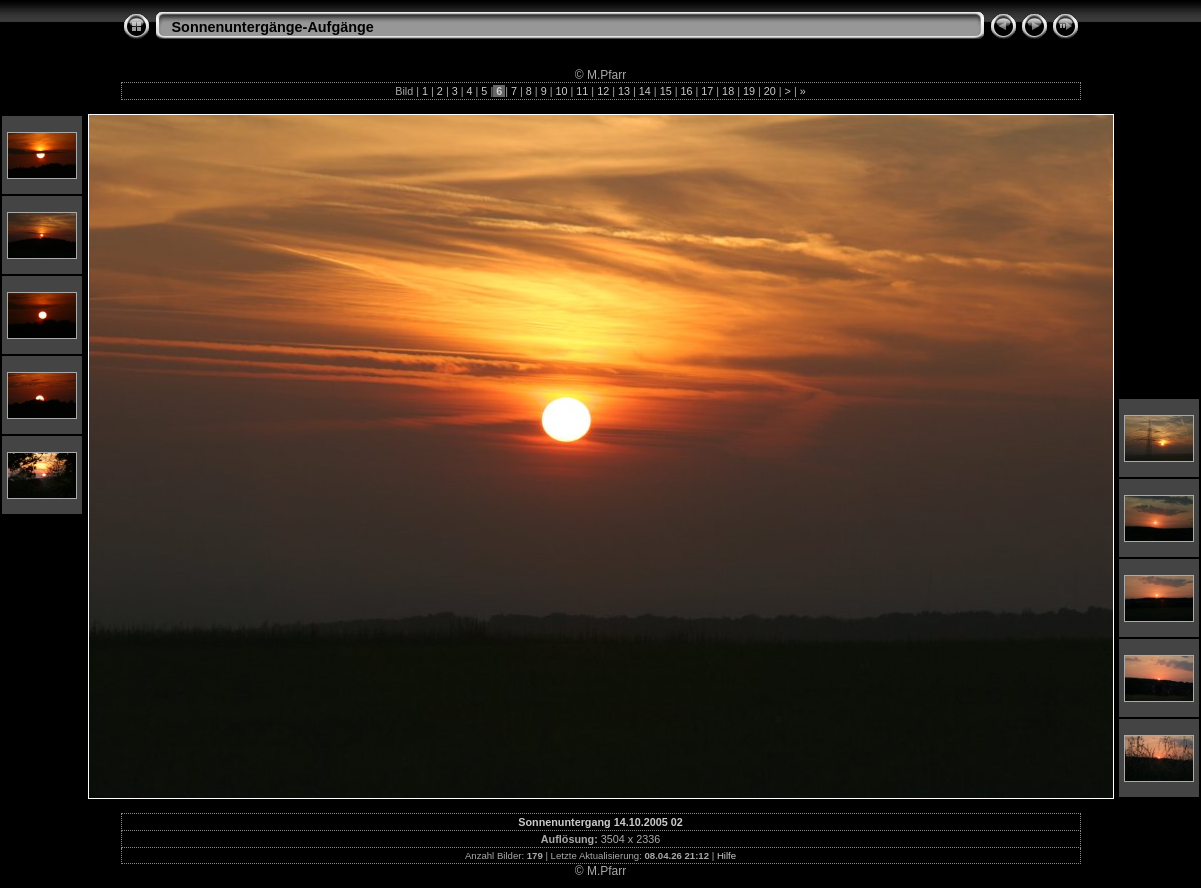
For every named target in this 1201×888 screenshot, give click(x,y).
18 (728, 91)
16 (686, 91)
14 (645, 91)
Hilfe (726, 855)
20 (770, 91)
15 (666, 91)
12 (603, 91)
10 (562, 91)
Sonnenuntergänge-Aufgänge (273, 27)
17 (707, 91)
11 (582, 91)
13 (624, 91)
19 (749, 91)
